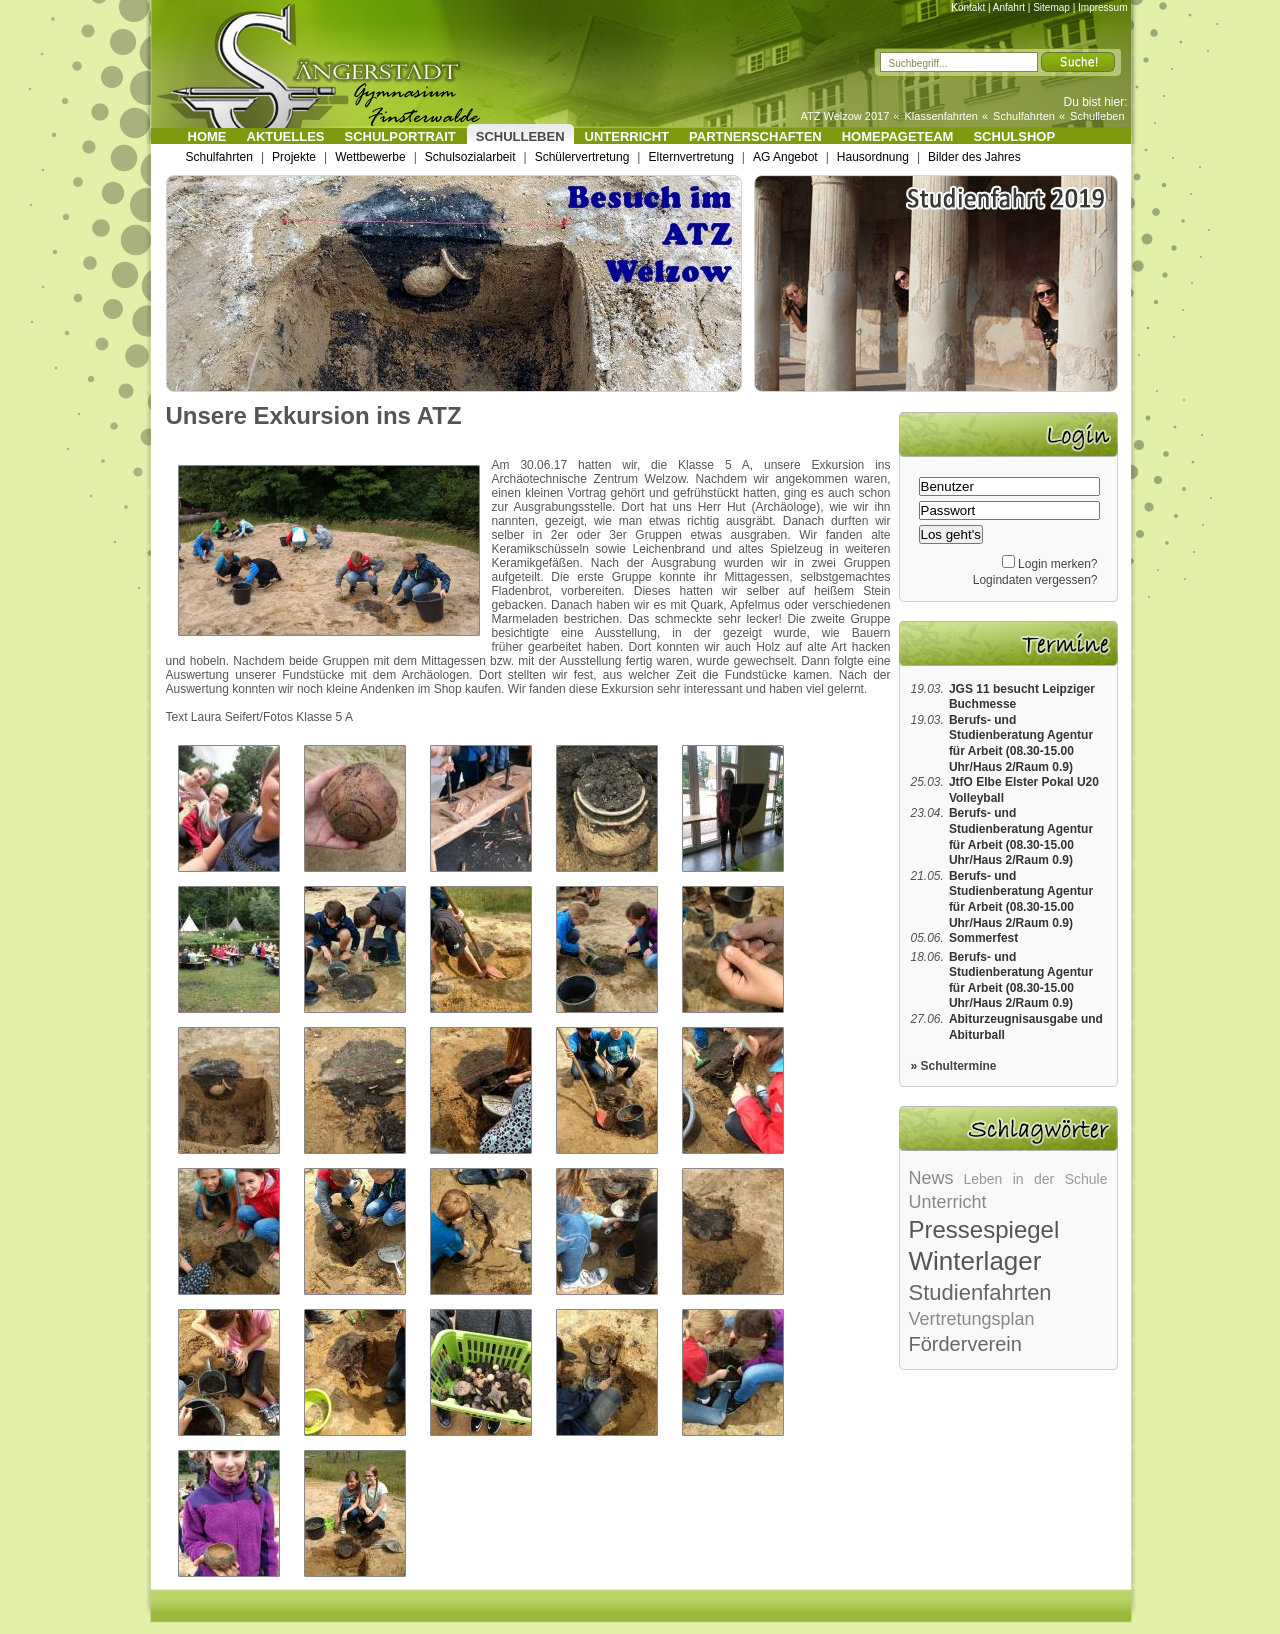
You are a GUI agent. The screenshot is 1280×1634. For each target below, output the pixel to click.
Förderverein (965, 1344)
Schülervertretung (582, 157)
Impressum (1102, 7)
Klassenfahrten (941, 116)
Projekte (294, 157)
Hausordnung (873, 157)
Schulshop (1014, 136)
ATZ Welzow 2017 (844, 116)
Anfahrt (1009, 7)
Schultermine (959, 1066)
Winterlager (975, 1261)
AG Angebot (785, 157)
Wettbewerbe (370, 157)
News (931, 1178)
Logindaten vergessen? (1035, 580)
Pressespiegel (984, 1229)
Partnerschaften (755, 136)
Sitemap (1051, 7)
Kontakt (968, 7)
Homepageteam (898, 136)
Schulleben (1097, 116)
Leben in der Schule (1035, 1179)
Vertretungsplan (972, 1319)
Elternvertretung (690, 157)
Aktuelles (286, 136)
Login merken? (1057, 564)
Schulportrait (400, 136)
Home (207, 136)
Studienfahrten (980, 1292)
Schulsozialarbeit (470, 157)
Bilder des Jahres (974, 157)
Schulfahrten (1024, 116)
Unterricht (627, 136)
